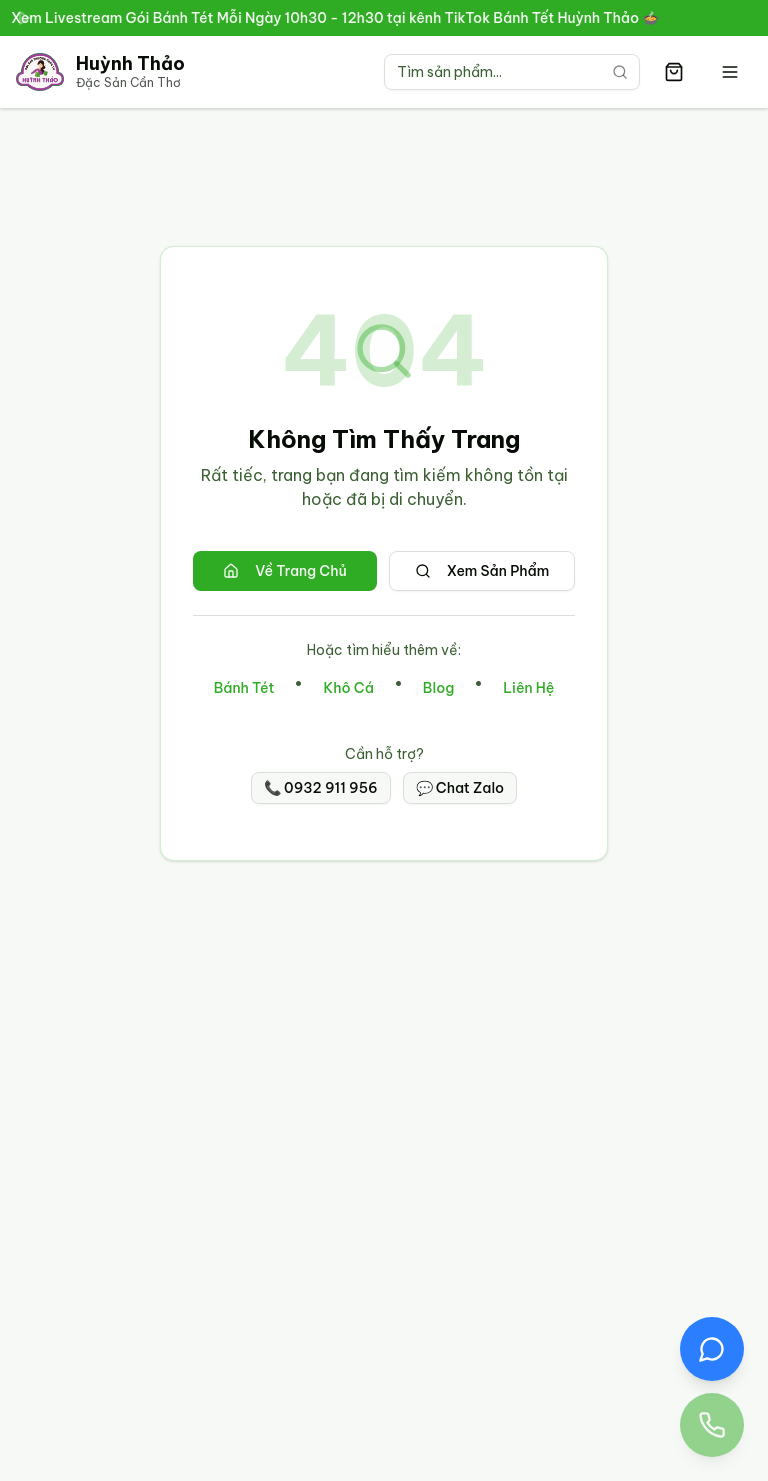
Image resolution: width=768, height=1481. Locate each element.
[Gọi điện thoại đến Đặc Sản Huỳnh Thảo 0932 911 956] (712, 1425)
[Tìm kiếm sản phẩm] (512, 72)
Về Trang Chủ (285, 571)
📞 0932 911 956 (321, 788)
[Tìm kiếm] (620, 72)
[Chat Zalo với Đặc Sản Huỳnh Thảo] (712, 1349)
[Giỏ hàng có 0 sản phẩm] (674, 72)
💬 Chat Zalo (460, 788)
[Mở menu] (730, 72)
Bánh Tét (244, 688)
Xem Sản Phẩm (482, 571)
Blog (438, 688)
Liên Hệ (528, 688)
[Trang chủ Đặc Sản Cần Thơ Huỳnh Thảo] (100, 72)
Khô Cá (348, 688)
